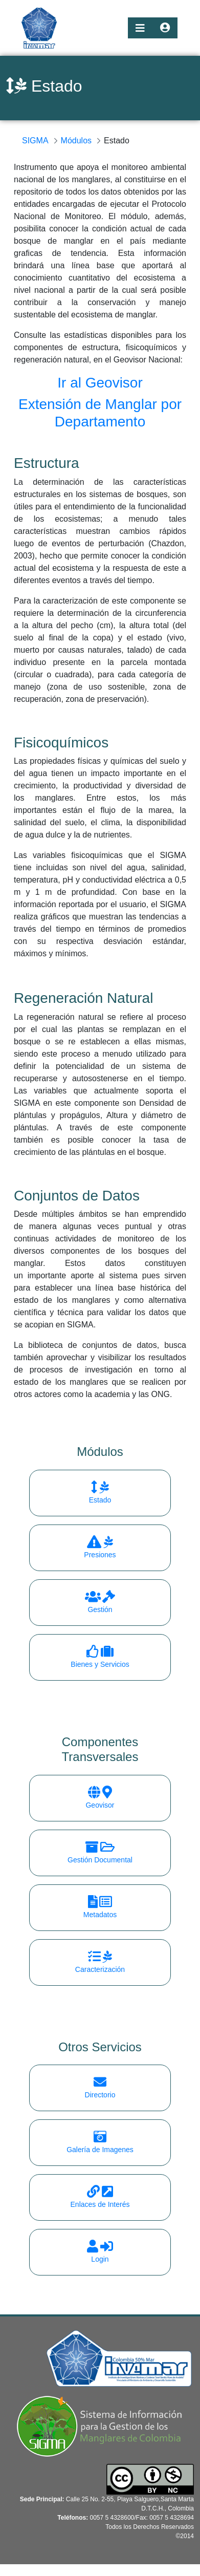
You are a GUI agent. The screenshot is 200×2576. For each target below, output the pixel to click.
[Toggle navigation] (140, 27)
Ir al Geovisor (100, 383)
